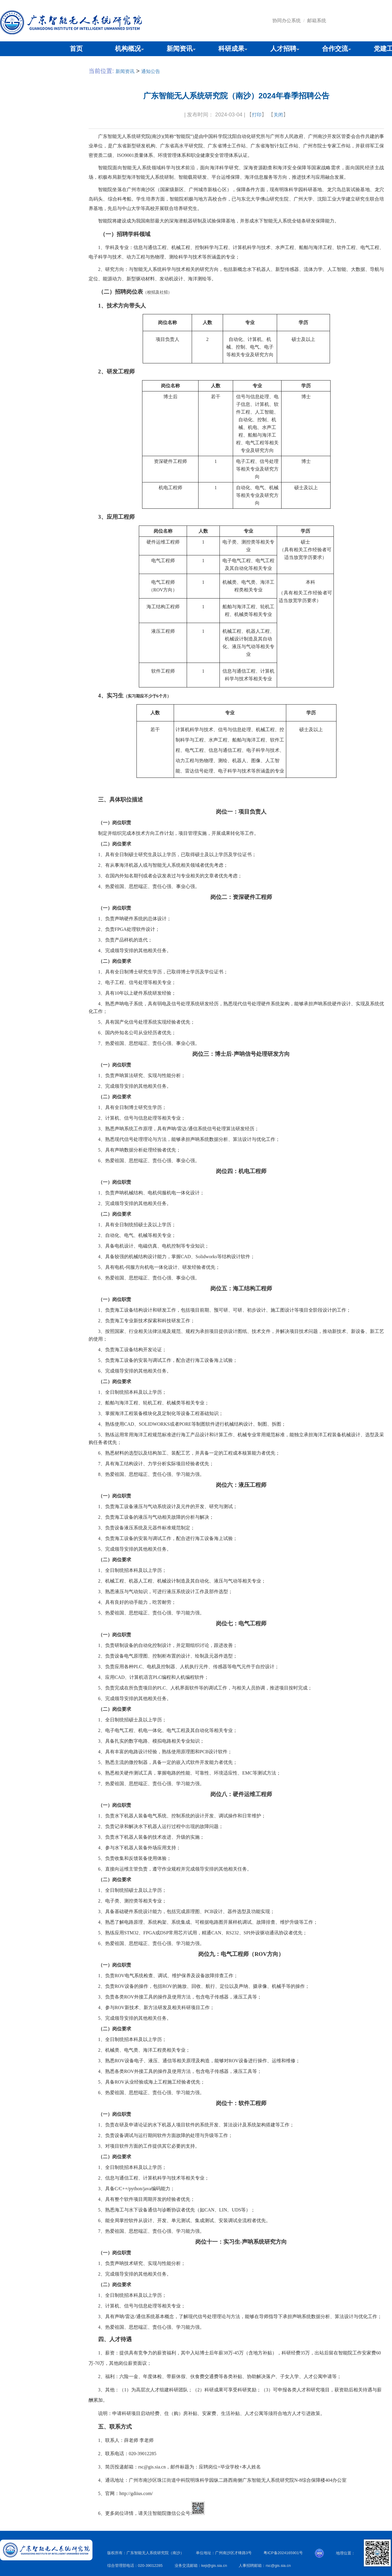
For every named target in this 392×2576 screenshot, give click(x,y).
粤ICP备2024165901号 (283, 2553)
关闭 (278, 114)
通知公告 (150, 71)
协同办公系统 (286, 20)
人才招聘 (283, 48)
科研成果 (231, 48)
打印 (256, 114)
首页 (76, 48)
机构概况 (128, 48)
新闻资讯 (180, 48)
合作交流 (335, 48)
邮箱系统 (316, 20)
